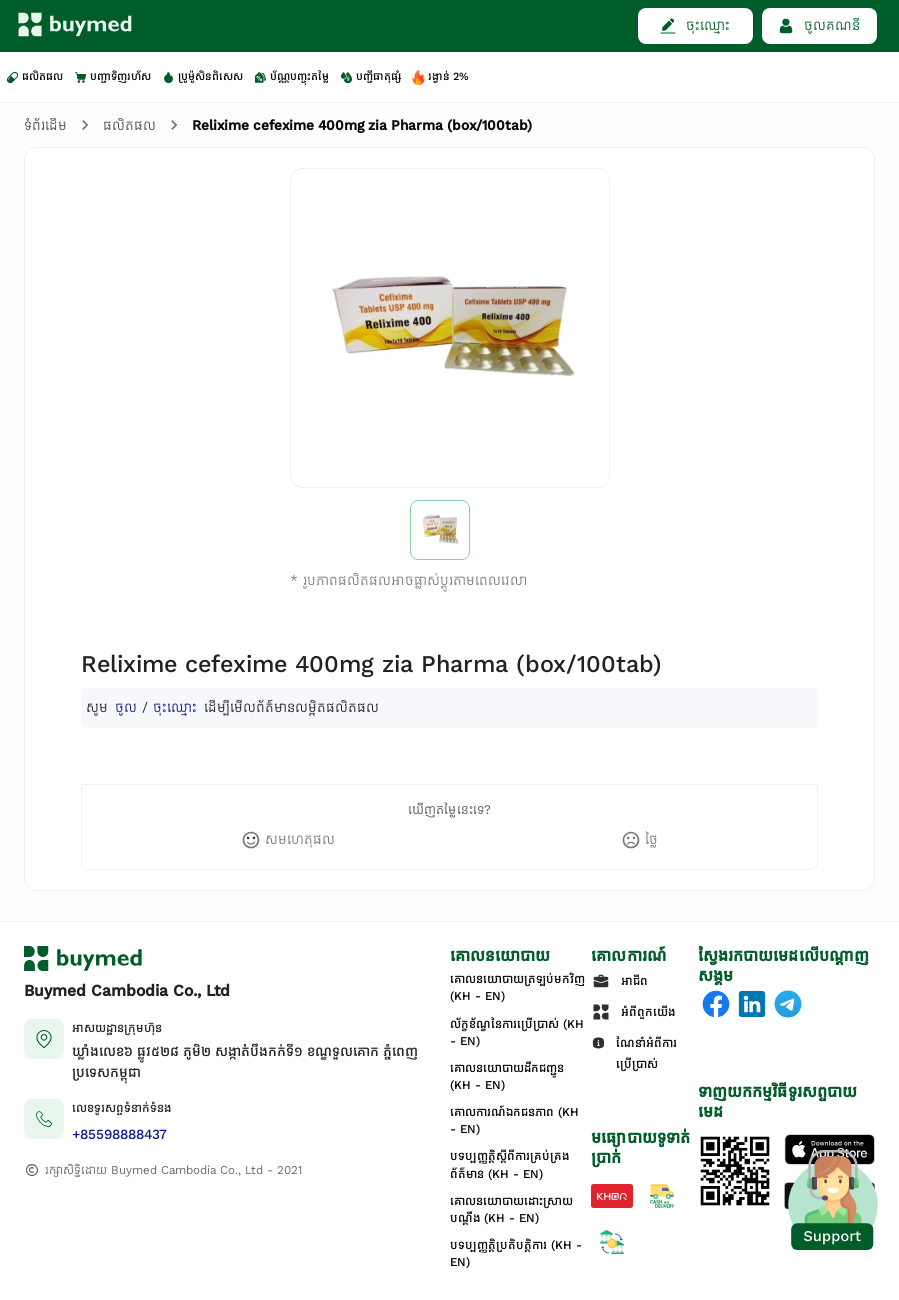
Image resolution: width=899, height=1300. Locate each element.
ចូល (126, 707)
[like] (288, 840)
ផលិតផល (129, 125)
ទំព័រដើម (45, 125)
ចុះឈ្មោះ (175, 707)
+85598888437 (119, 1134)
